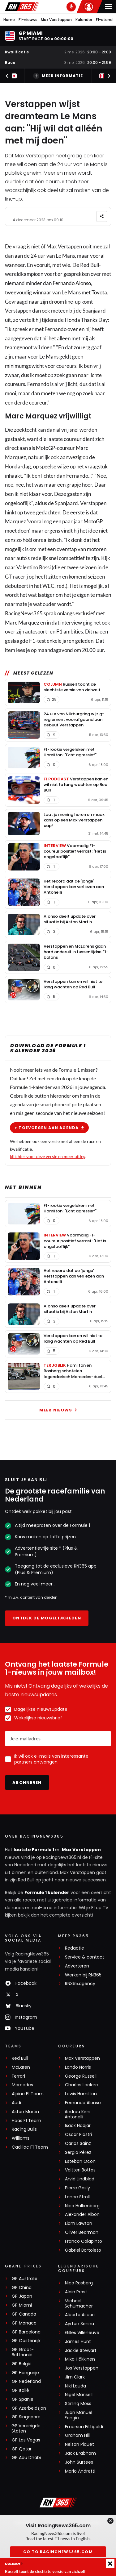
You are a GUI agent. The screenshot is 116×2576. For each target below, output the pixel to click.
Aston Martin (25, 2111)
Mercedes (22, 2085)
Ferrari (18, 2076)
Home (9, 19)
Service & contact (84, 1957)
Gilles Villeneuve (82, 2332)
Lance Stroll (77, 2197)
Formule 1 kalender (46, 1892)
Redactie (74, 1948)
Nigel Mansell (78, 2394)
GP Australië (24, 2278)
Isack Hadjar (78, 2125)
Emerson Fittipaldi (84, 2426)
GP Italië (20, 2390)
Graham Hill (77, 2435)
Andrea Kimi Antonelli (77, 2114)
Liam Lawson (78, 2223)
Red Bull (20, 2058)
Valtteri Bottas (80, 2170)
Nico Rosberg (79, 2283)
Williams (20, 2138)
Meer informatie (58, 76)
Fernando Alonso (72, 283)
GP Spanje (22, 2399)
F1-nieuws (28, 19)
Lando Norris (78, 2067)
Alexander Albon (82, 2214)
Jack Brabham (80, 2453)
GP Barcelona (26, 2332)
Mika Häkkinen (80, 2359)
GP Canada (24, 2314)
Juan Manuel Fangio (78, 2415)
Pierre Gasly (77, 2188)
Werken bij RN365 (83, 1975)
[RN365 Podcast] (71, 7)
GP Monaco (24, 2323)
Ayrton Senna (79, 2323)
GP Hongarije (25, 2372)
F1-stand (104, 19)
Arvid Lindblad (79, 2179)
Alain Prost (76, 2292)
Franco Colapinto (83, 2241)
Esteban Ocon (80, 2161)
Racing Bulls (24, 2129)
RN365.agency (80, 1983)
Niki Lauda (75, 2386)
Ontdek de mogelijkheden (46, 1618)
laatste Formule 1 (34, 1850)
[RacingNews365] (58, 2503)
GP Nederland (26, 2381)
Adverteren (77, 1966)
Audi (16, 2102)
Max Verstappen (56, 19)
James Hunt (78, 2341)
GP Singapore (26, 2417)
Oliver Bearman (81, 2232)
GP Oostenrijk (26, 2340)
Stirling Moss (78, 2403)
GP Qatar (22, 2449)
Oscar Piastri (78, 2134)
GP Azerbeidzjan (29, 2408)
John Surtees (79, 2462)
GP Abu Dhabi (26, 2457)
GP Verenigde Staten (26, 2428)
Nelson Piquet (79, 2444)
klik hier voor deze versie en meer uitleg (47, 1156)
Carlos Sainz (78, 2143)
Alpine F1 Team (28, 2093)
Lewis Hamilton (81, 2093)
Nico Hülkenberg (82, 2205)
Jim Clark (75, 2377)
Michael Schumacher (79, 2303)
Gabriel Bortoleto (83, 2250)
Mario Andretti (80, 2471)
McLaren (21, 2067)
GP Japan (22, 2296)
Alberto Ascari (80, 2314)
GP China (22, 2287)
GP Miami (22, 2305)
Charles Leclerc (81, 2085)
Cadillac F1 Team (30, 2147)
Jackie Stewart (81, 2350)
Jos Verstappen (81, 2368)
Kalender (83, 19)
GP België (22, 2363)
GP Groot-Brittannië (23, 2352)
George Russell (81, 2076)
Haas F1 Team (26, 2120)
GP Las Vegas (26, 2440)
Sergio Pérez (78, 2152)
